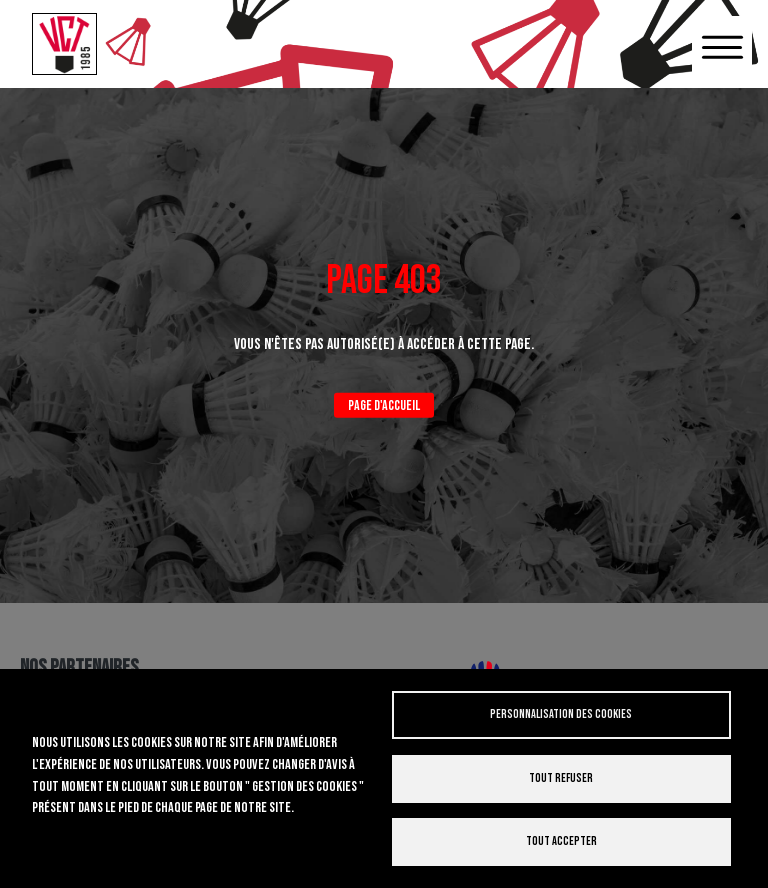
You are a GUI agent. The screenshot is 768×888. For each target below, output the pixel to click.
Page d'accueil (384, 405)
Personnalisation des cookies (561, 714)
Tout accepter (561, 841)
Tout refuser (561, 778)
